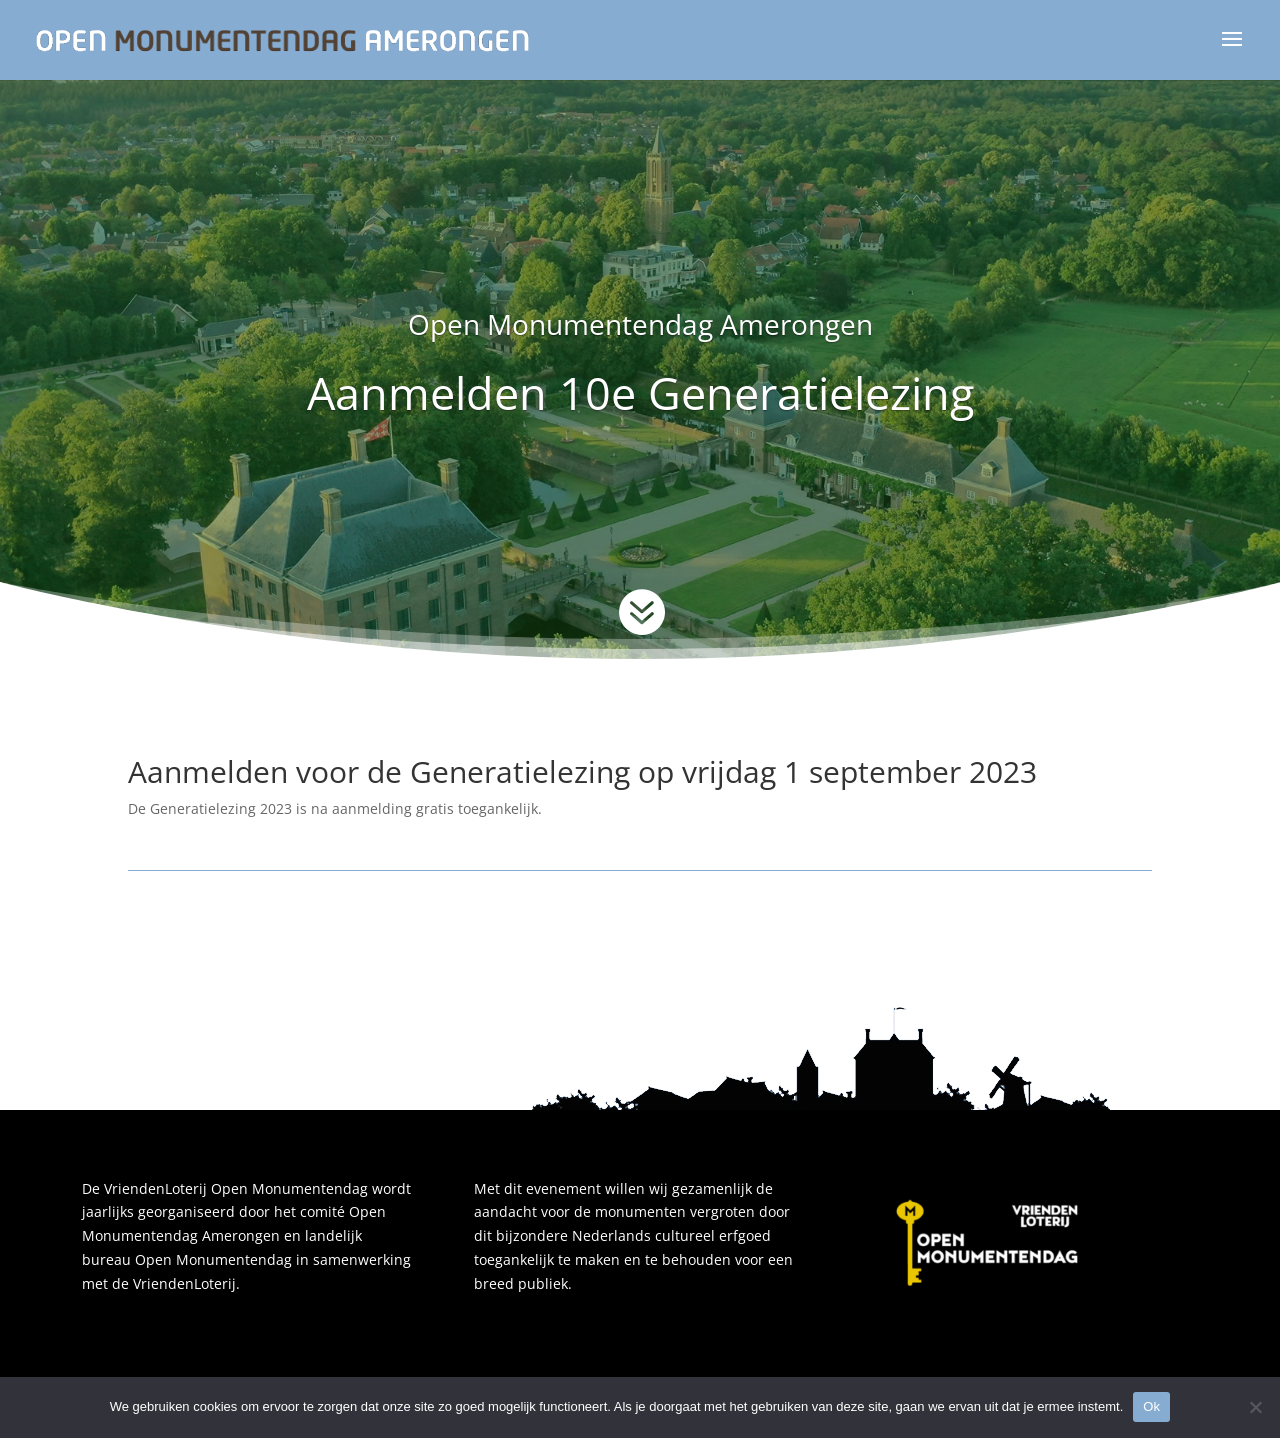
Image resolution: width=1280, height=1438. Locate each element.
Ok (1151, 1406)
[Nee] (1255, 1407)
